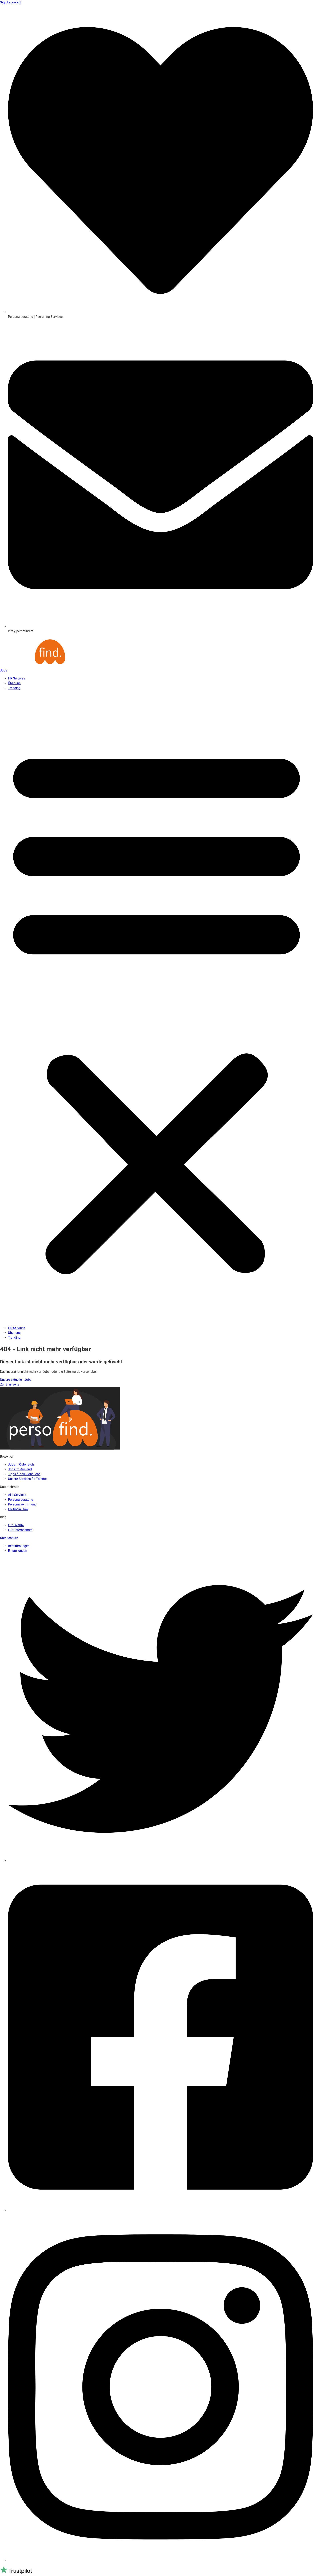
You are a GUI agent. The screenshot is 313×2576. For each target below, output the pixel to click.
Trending (14, 688)
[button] (156, 1008)
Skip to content (10, 2)
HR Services (16, 678)
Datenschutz (9, 1538)
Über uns (14, 683)
